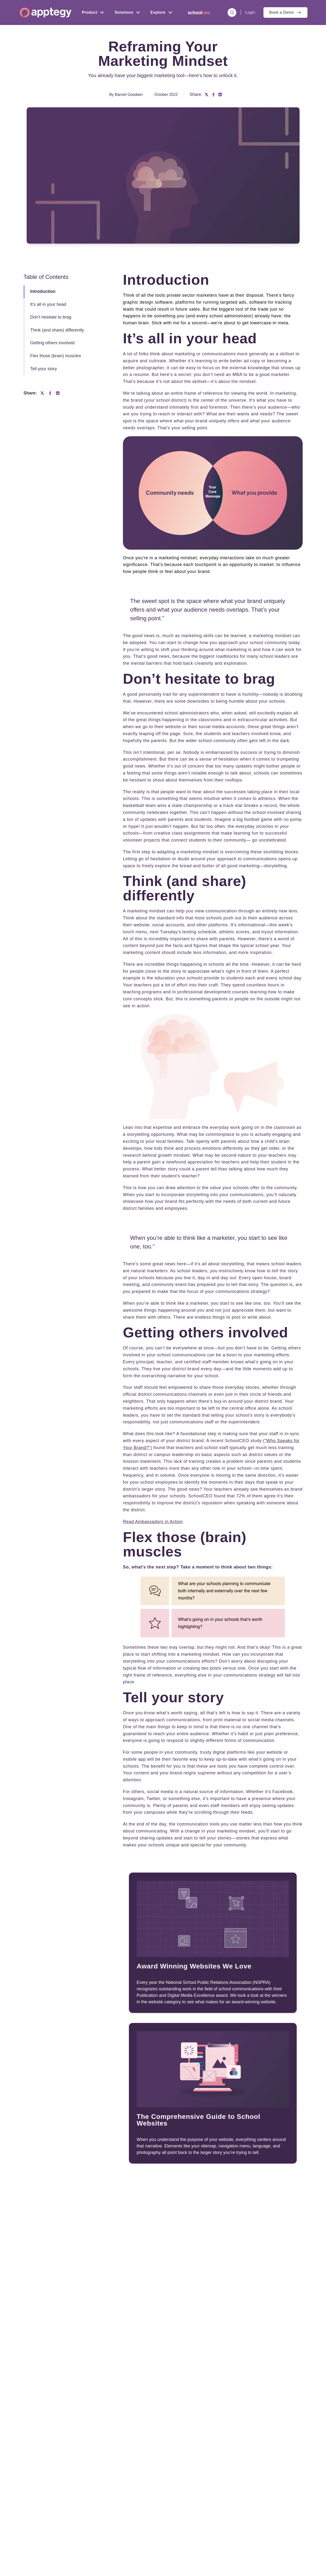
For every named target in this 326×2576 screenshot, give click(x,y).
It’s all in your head (48, 304)
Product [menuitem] (89, 12)
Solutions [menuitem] (124, 12)
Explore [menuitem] (158, 12)
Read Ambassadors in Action (153, 1521)
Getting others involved (52, 342)
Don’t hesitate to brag (50, 317)
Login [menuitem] (250, 12)
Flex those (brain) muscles (55, 355)
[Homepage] (45, 12)
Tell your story (43, 368)
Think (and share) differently (57, 330)
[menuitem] (199, 12)
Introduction (43, 291)
